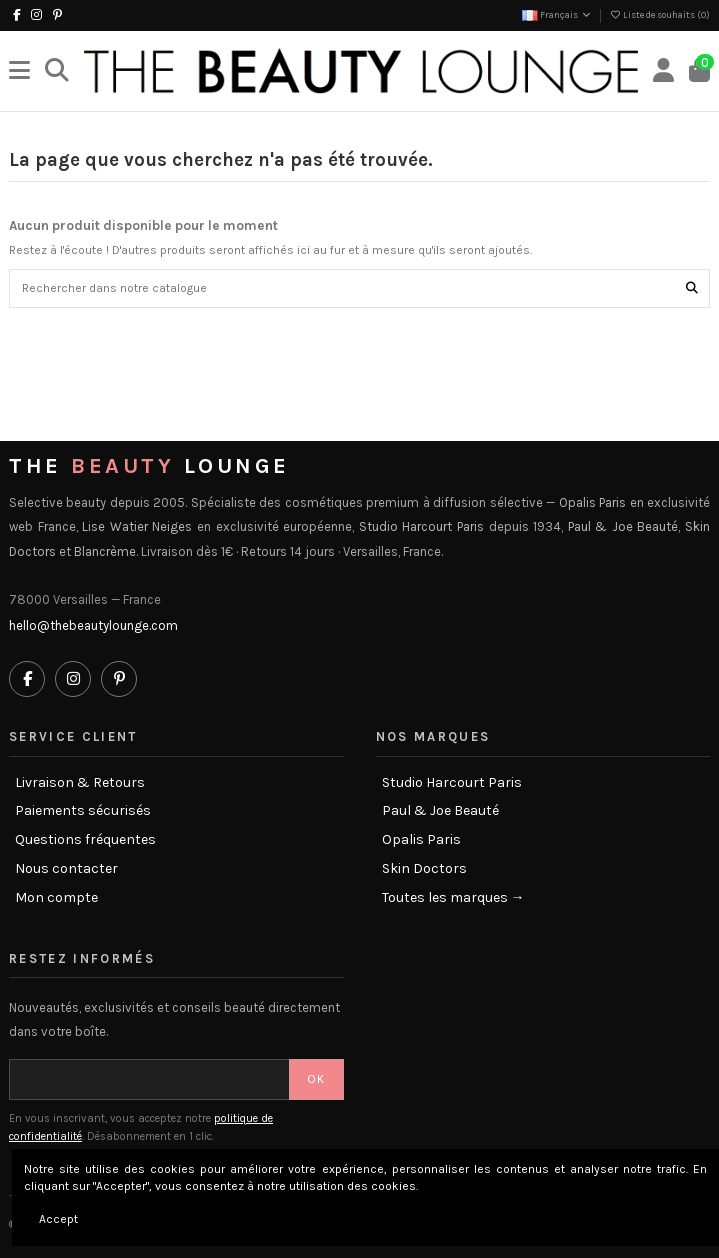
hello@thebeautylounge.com (93, 625)
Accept (58, 1219)
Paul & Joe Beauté (440, 811)
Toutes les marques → (453, 898)
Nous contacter (66, 869)
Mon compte (56, 898)
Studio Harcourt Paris (452, 783)
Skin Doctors (424, 869)
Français (557, 14)
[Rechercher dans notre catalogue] (692, 288)
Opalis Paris (421, 840)
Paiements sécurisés (83, 811)
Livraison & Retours (80, 783)
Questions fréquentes (85, 840)
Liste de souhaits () (659, 14)
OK (316, 1079)
